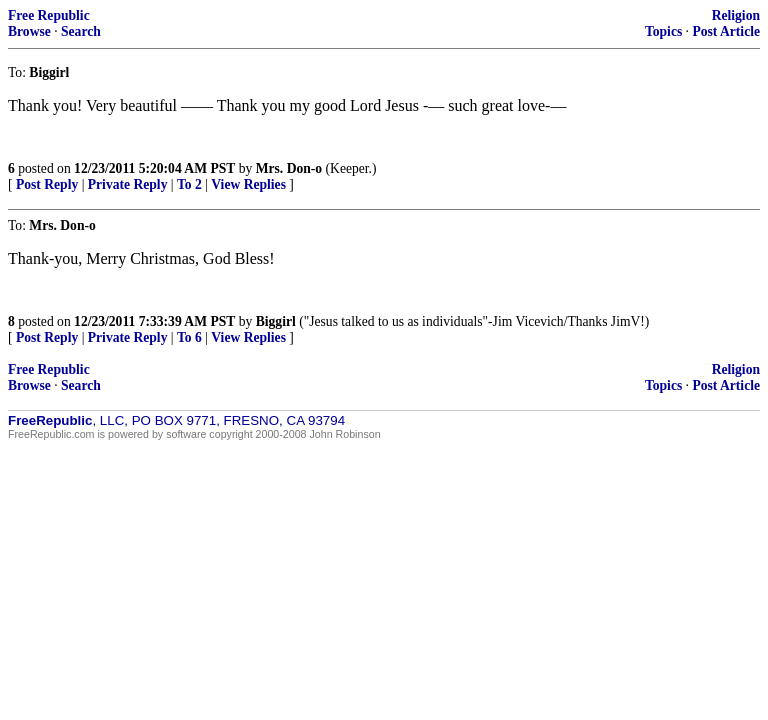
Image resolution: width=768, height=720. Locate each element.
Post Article (726, 31)
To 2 (189, 184)
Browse (29, 31)
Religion (736, 15)
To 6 (189, 337)
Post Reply (47, 184)
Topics (663, 31)
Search (81, 31)
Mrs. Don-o (289, 168)
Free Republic (49, 15)
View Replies (248, 184)
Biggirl (276, 321)
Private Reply (128, 184)
